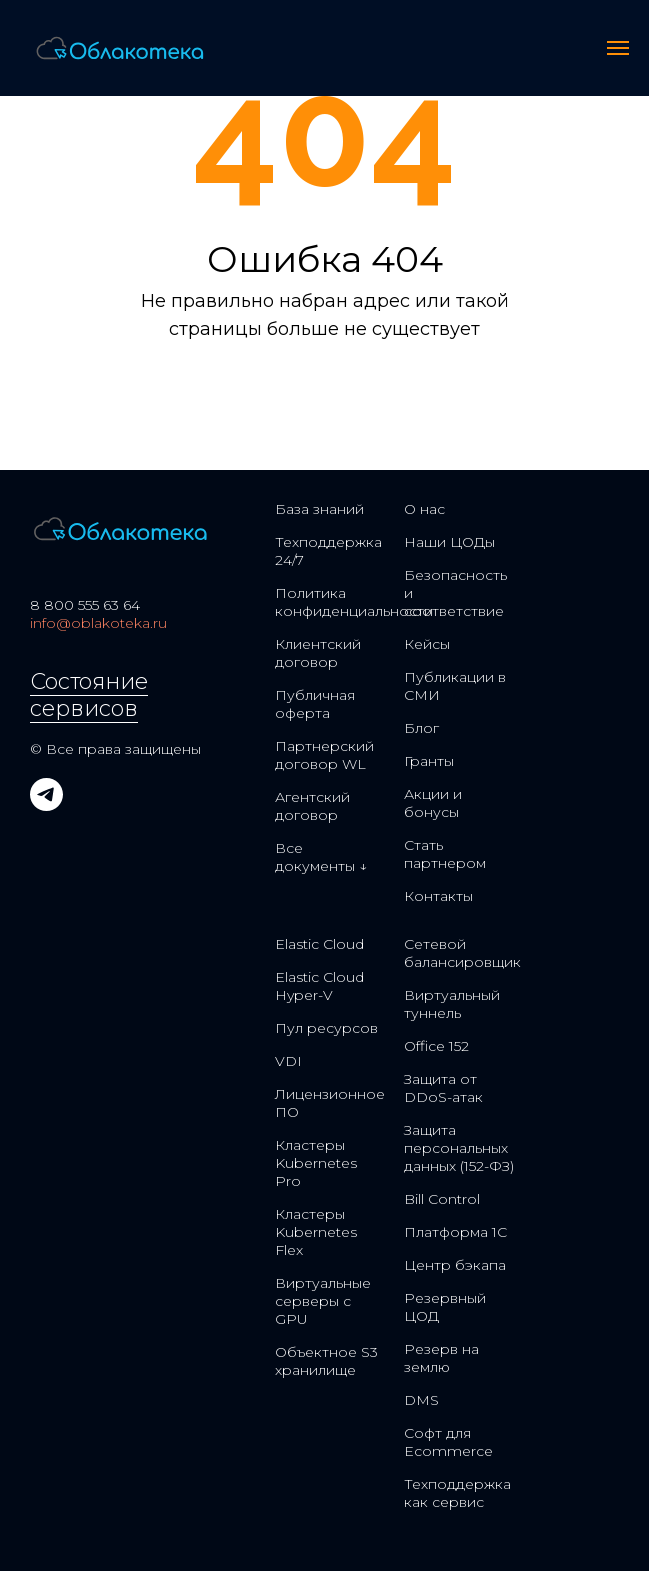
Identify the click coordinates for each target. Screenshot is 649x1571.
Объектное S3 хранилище (326, 1361)
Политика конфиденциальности (354, 602)
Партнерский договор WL (324, 755)
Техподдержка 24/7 (328, 551)
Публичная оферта (315, 704)
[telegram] (46, 805)
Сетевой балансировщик (462, 953)
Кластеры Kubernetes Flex (316, 1232)
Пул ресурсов (326, 1028)
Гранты (429, 761)
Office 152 (436, 1046)
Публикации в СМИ (455, 686)
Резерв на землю (441, 1358)
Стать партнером (445, 854)
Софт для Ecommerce (448, 1442)
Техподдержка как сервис (457, 1493)
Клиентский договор (318, 653)
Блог (421, 728)
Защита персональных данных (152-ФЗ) (459, 1148)
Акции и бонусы (433, 803)
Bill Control (442, 1199)
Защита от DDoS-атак (443, 1088)
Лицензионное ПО (330, 1103)
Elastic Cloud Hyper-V (319, 986)
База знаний (319, 509)
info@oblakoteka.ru (98, 623)
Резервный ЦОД (445, 1307)
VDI (288, 1061)
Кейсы (427, 644)
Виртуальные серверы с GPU (323, 1301)
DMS (421, 1400)
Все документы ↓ (321, 857)
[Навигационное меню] (618, 48)
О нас (424, 509)
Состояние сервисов (89, 695)
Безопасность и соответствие (455, 593)
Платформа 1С (455, 1232)
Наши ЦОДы (449, 542)
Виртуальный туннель (452, 1004)
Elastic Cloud (319, 944)
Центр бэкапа (455, 1265)
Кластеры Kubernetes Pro (316, 1163)
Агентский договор (312, 806)
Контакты (438, 896)
